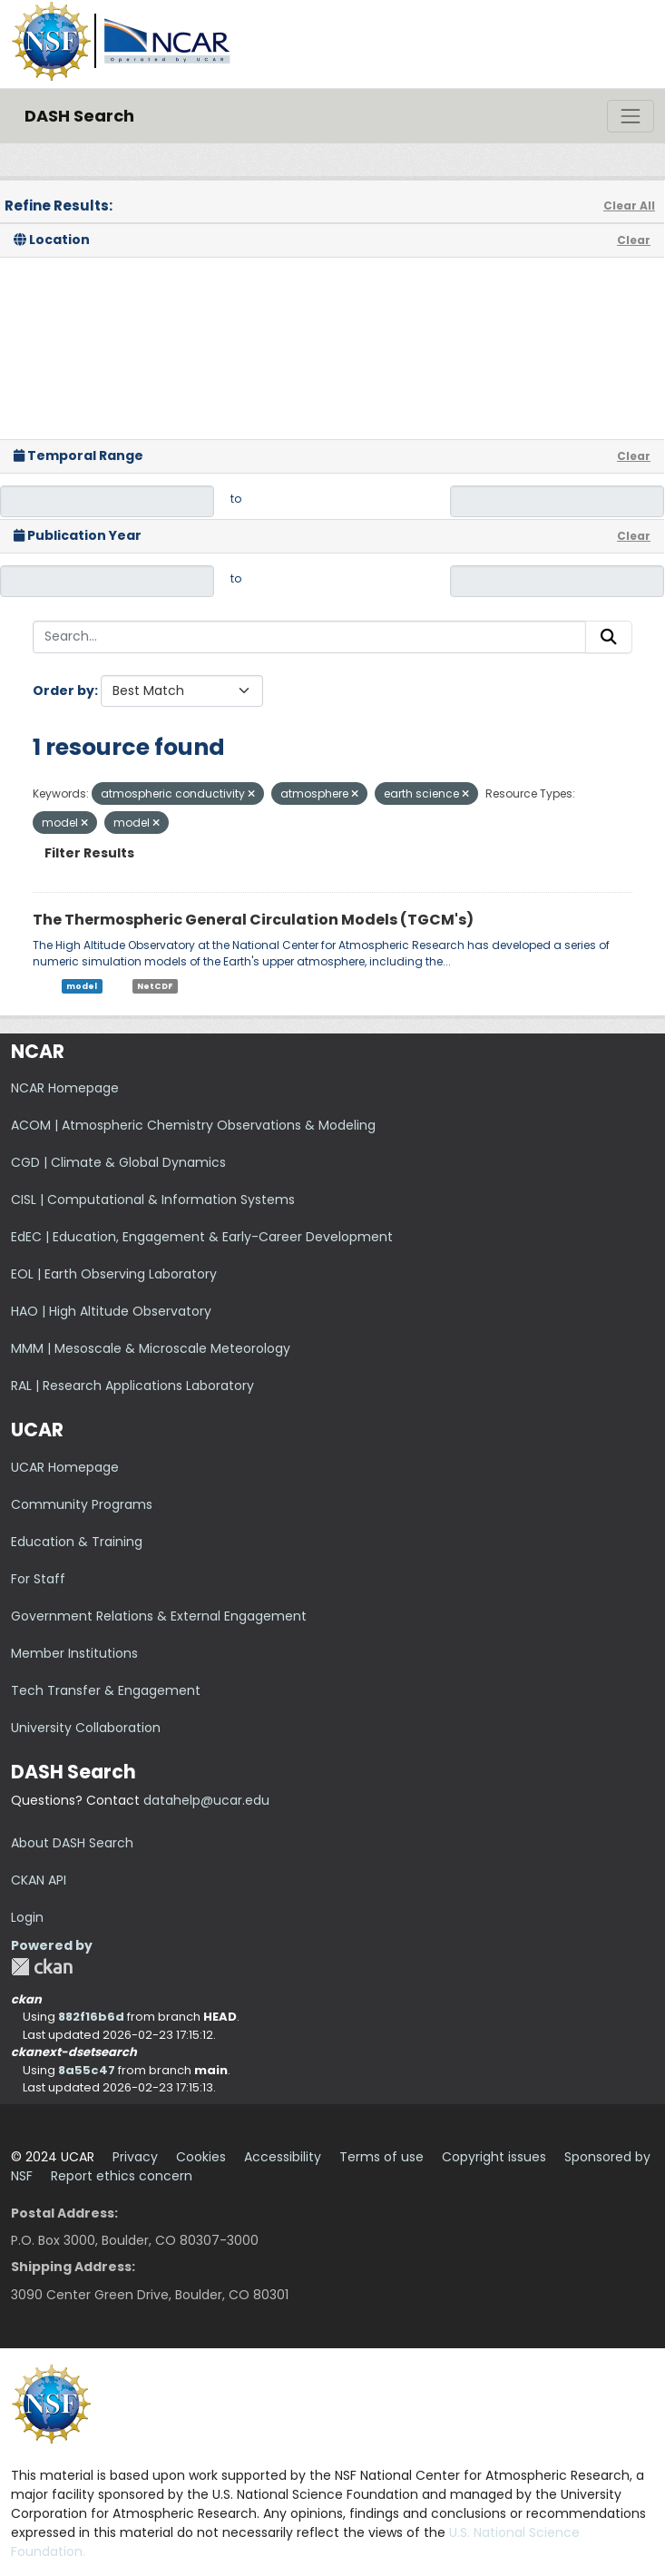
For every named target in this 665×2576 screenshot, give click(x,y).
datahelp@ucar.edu (206, 1800)
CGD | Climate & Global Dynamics (118, 1162)
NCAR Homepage (65, 1088)
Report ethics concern (121, 2176)
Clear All (629, 205)
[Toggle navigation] (630, 116)
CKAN (42, 1966)
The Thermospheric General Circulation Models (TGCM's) (253, 919)
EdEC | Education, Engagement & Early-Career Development (202, 1237)
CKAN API (38, 1880)
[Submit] (608, 637)
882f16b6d (91, 2016)
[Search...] (309, 637)
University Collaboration (86, 1728)
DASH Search (79, 115)
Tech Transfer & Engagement (105, 1690)
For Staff (38, 1579)
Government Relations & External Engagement (159, 1616)
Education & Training (76, 1542)
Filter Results (89, 853)
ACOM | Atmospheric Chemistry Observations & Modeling (193, 1125)
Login (27, 1917)
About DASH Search (72, 1843)
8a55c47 (86, 2070)
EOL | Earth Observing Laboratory (114, 1274)
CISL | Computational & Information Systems (153, 1199)
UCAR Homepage (65, 1467)
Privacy (135, 2157)
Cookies (201, 2157)
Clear (633, 240)
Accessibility (282, 2157)
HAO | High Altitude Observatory (111, 1311)
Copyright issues (494, 2157)
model (81, 986)
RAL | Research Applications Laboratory (132, 1385)
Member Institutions (74, 1653)
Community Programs (81, 1504)
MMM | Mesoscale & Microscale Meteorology (150, 1348)
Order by (63, 690)
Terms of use (381, 2157)
